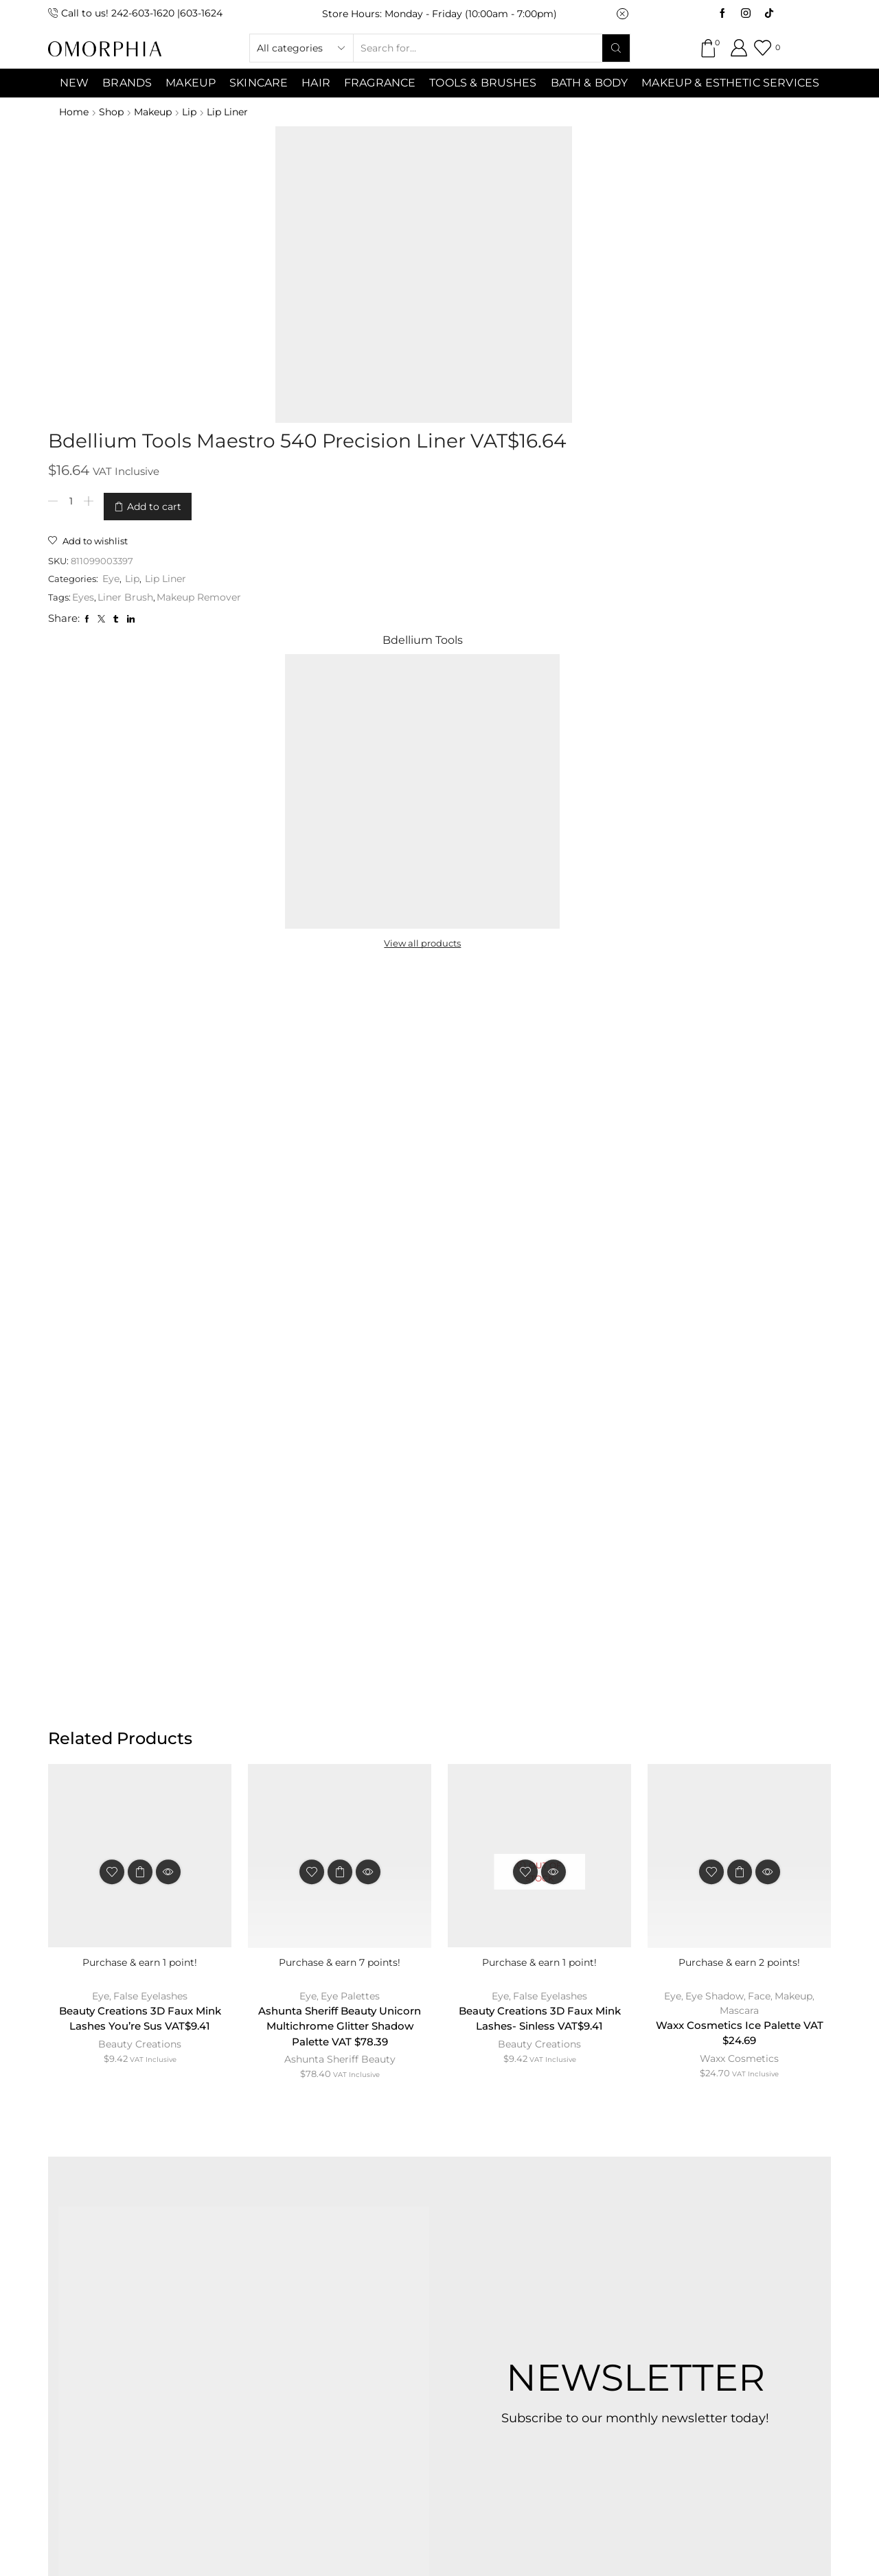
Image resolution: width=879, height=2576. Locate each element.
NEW (74, 82)
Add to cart (395, 244)
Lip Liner (235, 112)
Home (74, 112)
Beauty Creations (139, 1448)
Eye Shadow (714, 1397)
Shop (113, 112)
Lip (195, 112)
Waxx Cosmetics (739, 1463)
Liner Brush (368, 333)
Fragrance (379, 82)
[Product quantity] (312, 244)
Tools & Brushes (482, 82)
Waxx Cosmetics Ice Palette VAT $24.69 (739, 1435)
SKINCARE (258, 82)
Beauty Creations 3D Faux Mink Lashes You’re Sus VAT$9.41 (140, 1421)
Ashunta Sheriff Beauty (340, 1465)
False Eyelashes (151, 1397)
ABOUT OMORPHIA (173, 2264)
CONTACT (286, 2264)
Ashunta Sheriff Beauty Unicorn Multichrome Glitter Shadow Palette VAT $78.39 (340, 1429)
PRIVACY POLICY (548, 2264)
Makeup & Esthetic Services (730, 82)
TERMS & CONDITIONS (407, 2264)
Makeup (157, 112)
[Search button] (616, 48)
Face (760, 1397)
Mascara (739, 1412)
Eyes (326, 333)
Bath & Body (589, 82)
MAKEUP (190, 82)
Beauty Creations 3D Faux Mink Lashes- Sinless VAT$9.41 (540, 1421)
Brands (127, 82)
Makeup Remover (442, 333)
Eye (356, 314)
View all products (660, 342)
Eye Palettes (350, 1397)
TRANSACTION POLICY (689, 2264)
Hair (315, 82)
